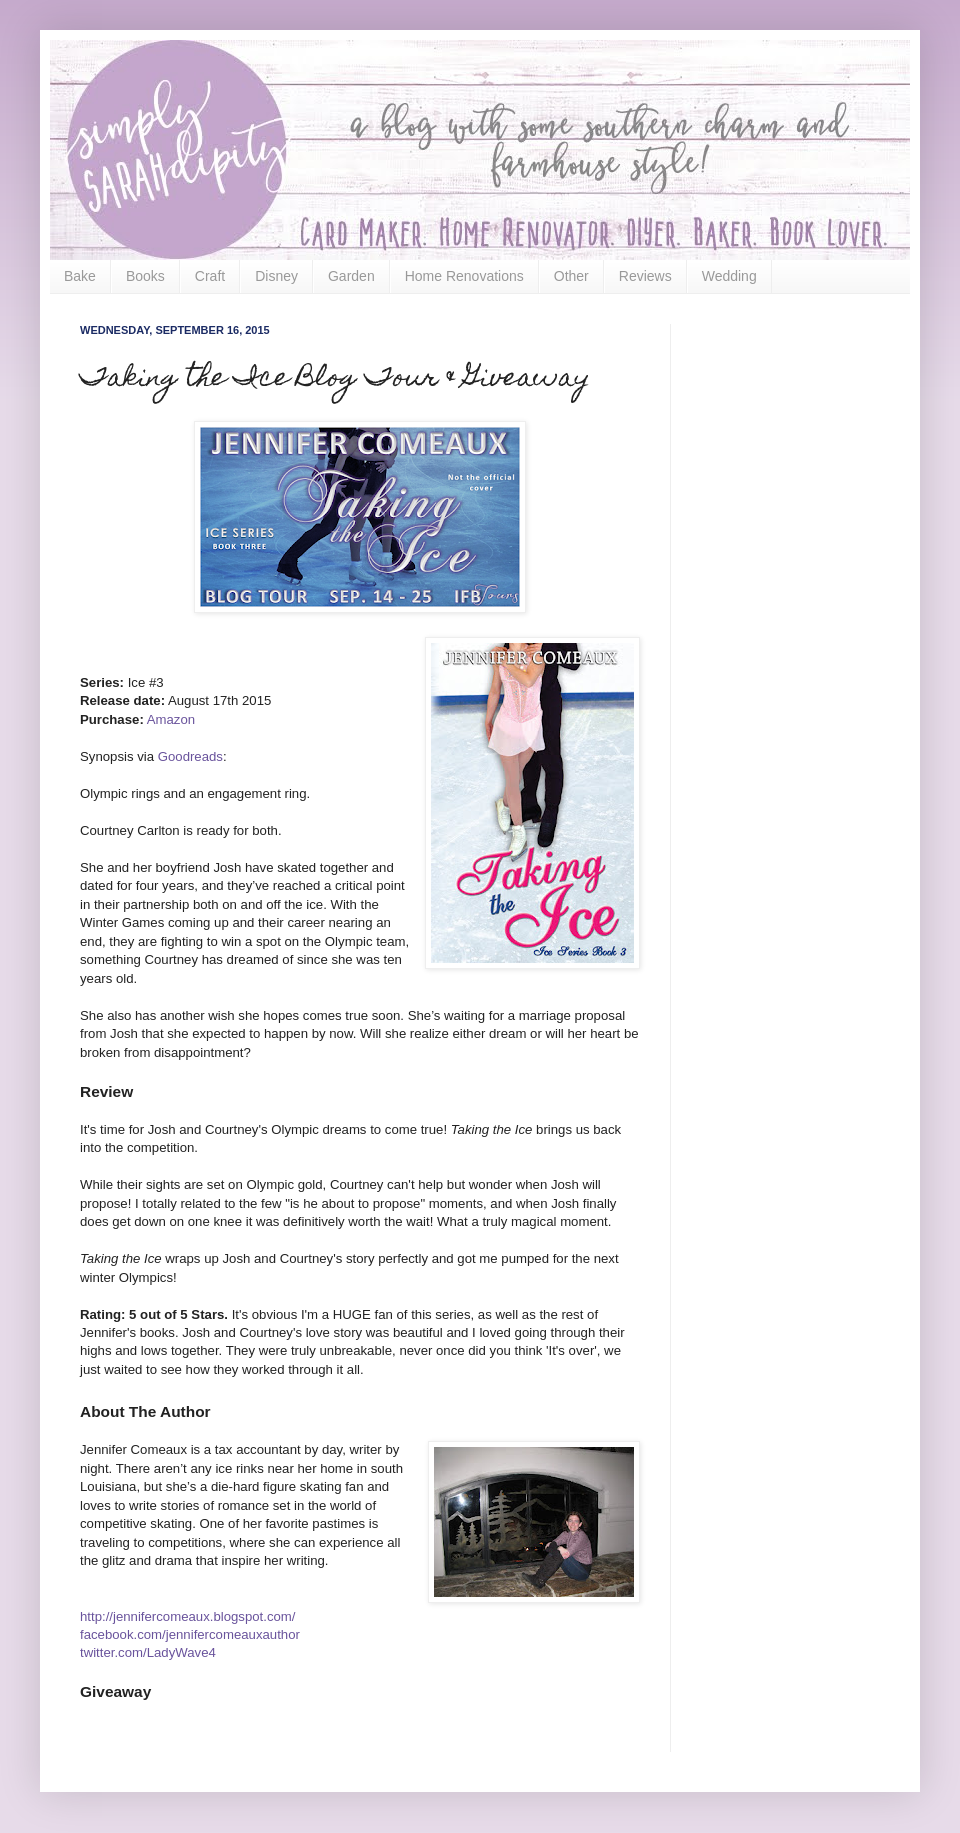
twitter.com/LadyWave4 (148, 1652)
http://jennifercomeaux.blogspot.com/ (188, 1616)
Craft (210, 276)
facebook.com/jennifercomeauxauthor (190, 1634)
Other (571, 276)
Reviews (645, 276)
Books (145, 276)
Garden (351, 276)
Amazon (171, 719)
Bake (80, 276)
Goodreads (190, 756)
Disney (276, 276)
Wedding (729, 276)
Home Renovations (464, 276)
